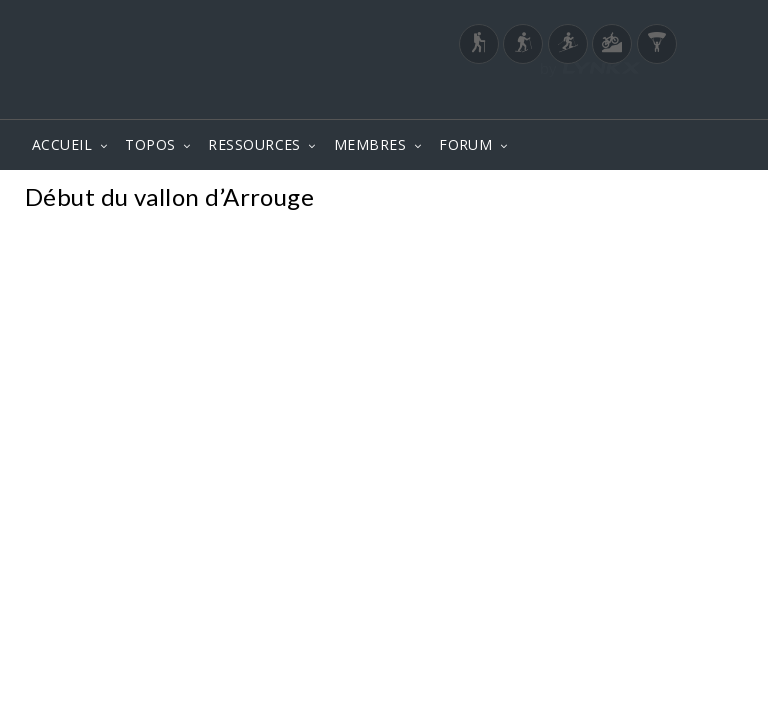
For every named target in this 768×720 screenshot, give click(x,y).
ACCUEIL (62, 144)
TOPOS (150, 144)
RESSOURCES (254, 144)
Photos (706, 199)
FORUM (465, 144)
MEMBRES (370, 144)
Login (640, 99)
